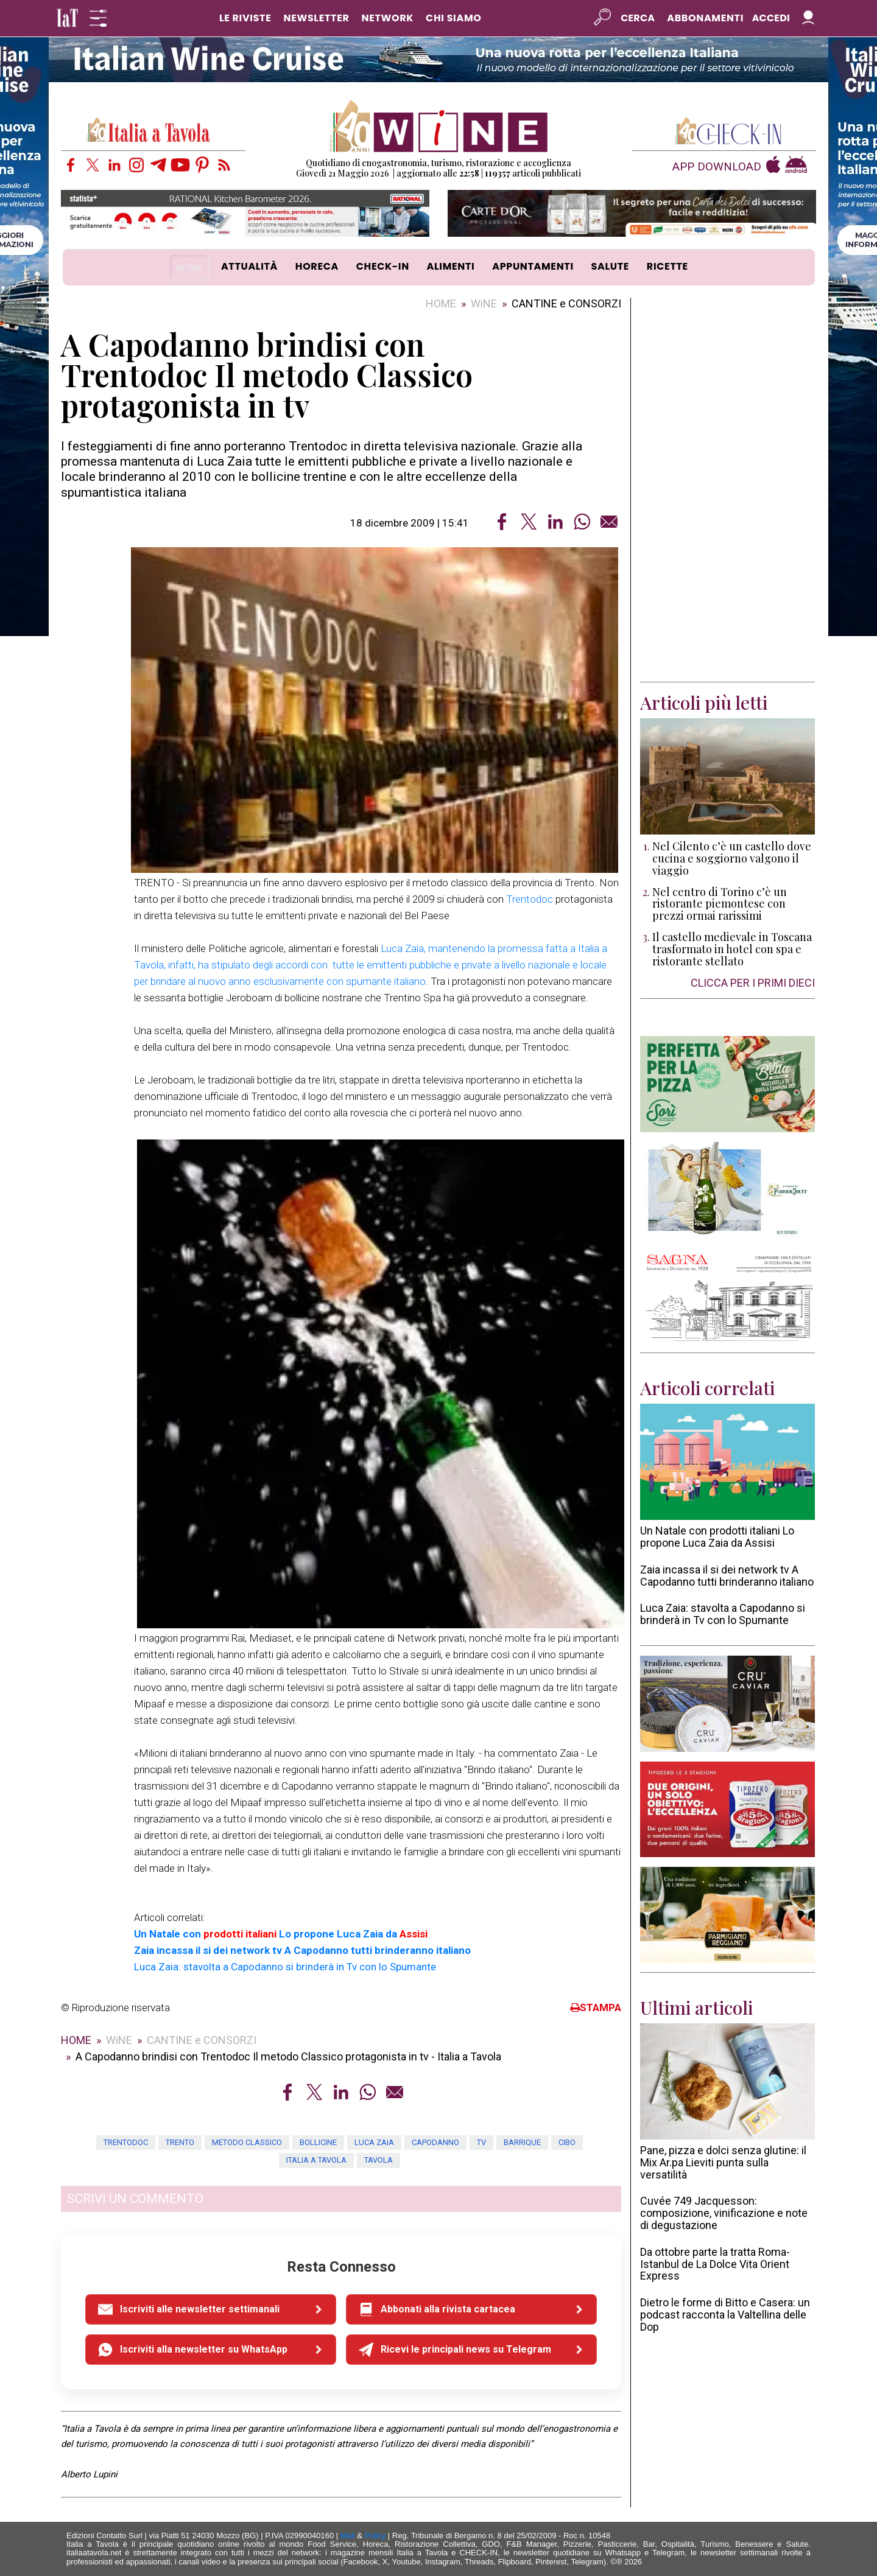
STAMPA (595, 2007)
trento (180, 2142)
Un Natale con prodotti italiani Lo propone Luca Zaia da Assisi (717, 1536)
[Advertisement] (727, 490)
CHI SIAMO (453, 18)
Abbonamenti (705, 18)
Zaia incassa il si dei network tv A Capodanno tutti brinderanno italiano (727, 1575)
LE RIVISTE (245, 18)
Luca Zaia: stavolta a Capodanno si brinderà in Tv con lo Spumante (722, 1613)
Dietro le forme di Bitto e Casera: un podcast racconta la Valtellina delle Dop (725, 2314)
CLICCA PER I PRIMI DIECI (753, 982)
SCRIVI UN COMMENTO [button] (135, 2198)
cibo (567, 2142)
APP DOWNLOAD (716, 167)
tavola (378, 2160)
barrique (522, 2142)
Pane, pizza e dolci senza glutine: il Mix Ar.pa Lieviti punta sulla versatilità (723, 2162)
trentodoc (126, 2142)
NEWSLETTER (316, 18)
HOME (441, 303)
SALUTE (610, 266)
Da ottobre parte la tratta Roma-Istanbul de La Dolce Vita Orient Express (715, 2264)
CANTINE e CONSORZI (566, 303)
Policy (375, 2535)
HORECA (317, 266)
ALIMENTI (451, 266)
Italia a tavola (316, 2160)
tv (481, 2142)
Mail (347, 2535)
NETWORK (387, 18)
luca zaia (374, 2142)
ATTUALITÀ (249, 266)
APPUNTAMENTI (533, 266)
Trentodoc (529, 899)
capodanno (435, 2142)
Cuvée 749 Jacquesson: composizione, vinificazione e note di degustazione (724, 2212)
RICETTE (667, 266)
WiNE (189, 268)
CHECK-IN (382, 266)
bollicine (318, 2142)
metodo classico (247, 2142)
